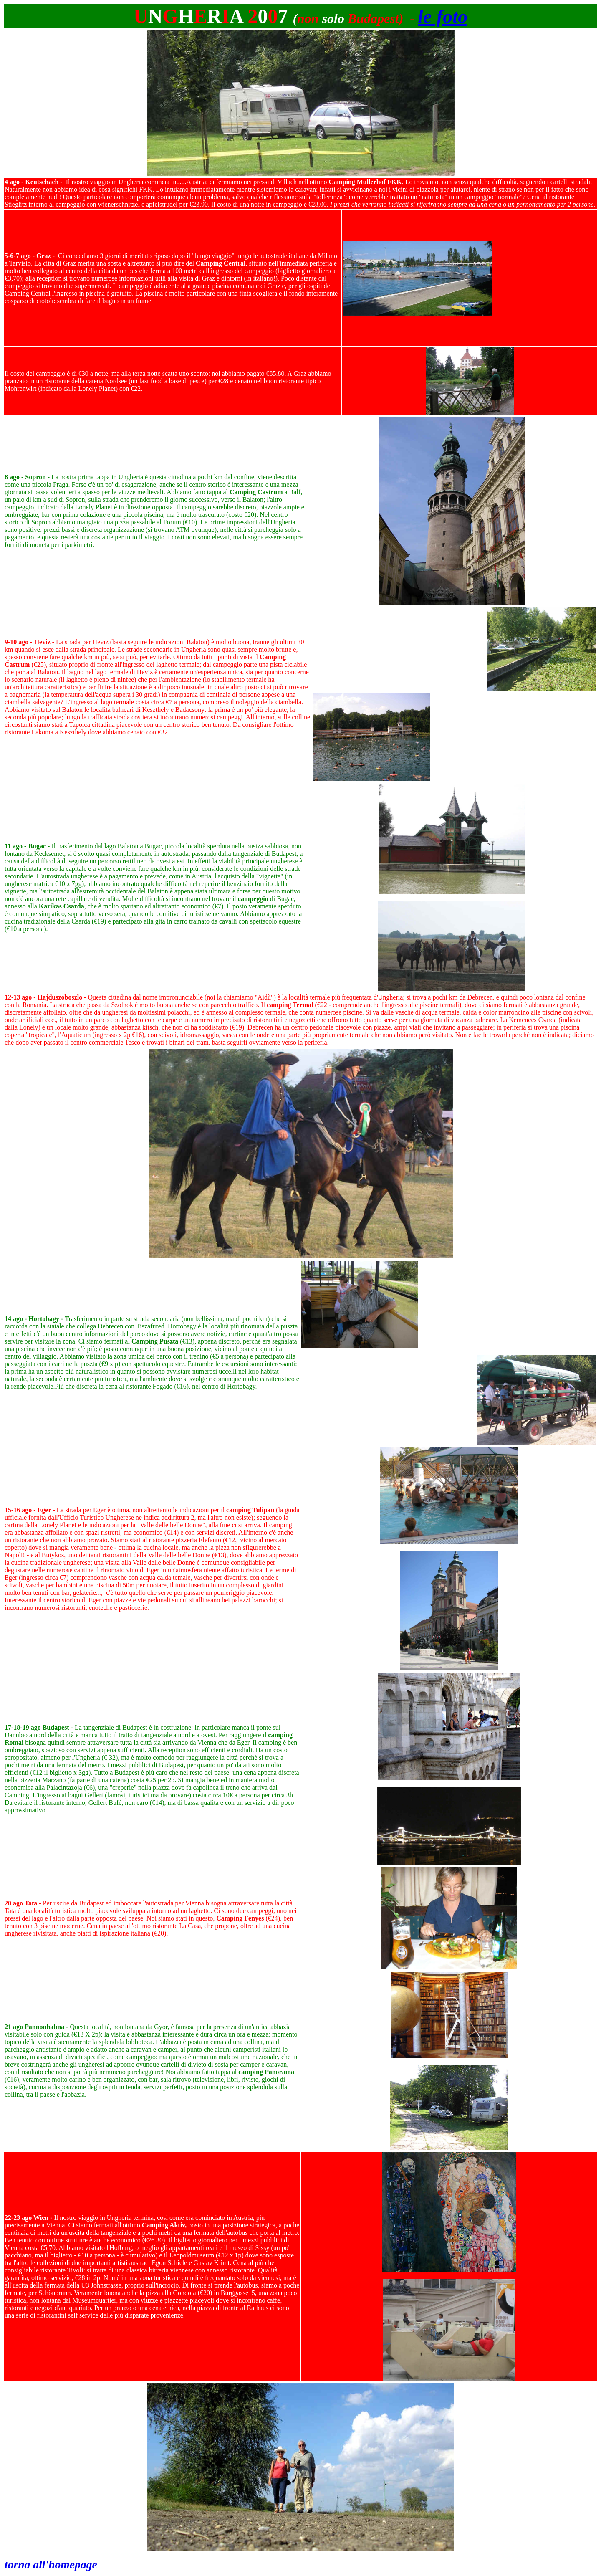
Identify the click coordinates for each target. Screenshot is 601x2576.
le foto (442, 16)
